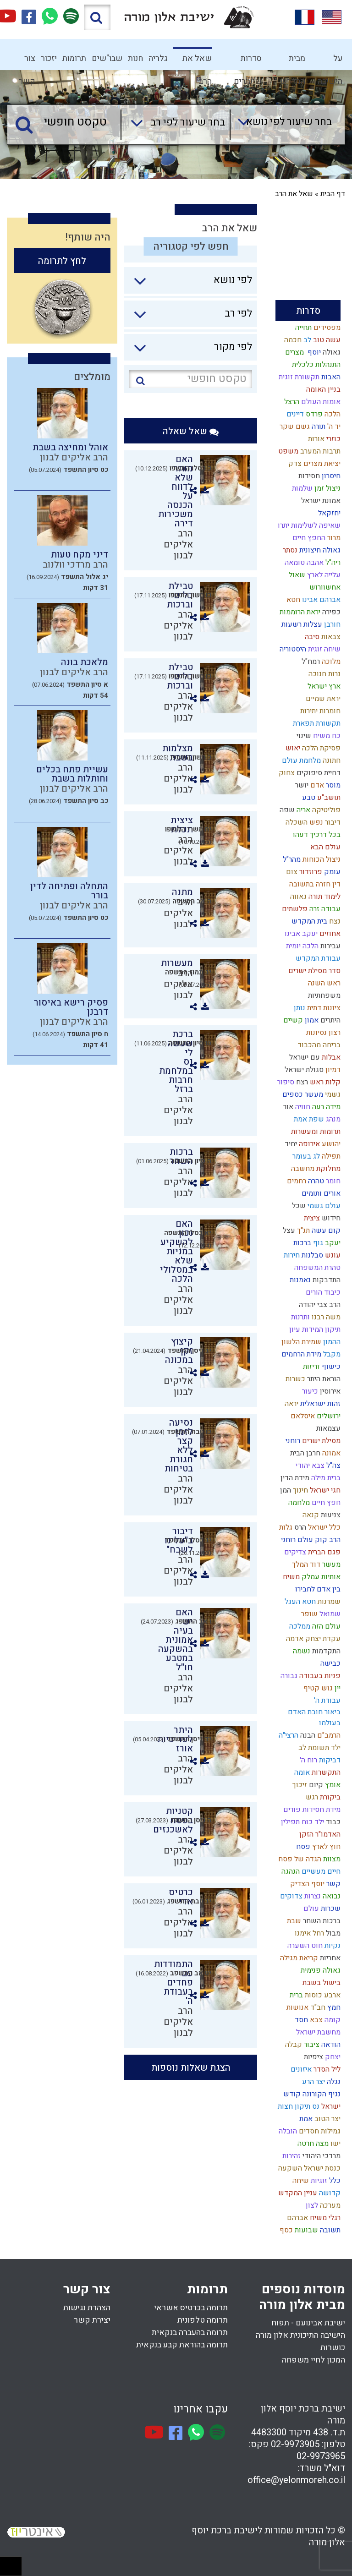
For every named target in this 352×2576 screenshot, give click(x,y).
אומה (301, 1772)
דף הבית (332, 193)
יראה (290, 1403)
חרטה (305, 2143)
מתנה (182, 892)
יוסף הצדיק (306, 1883)
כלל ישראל (323, 1527)
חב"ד (316, 2007)
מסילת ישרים (320, 1440)
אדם (316, 785)
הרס (299, 1527)
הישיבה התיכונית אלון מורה (300, 2335)
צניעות (330, 1515)
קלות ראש (324, 1082)
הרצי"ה (287, 1735)
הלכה (332, 414)
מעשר (330, 1564)
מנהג (332, 1119)
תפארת (302, 723)
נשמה (300, 1651)
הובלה (287, 2131)
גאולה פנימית (320, 1970)
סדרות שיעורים (248, 61)
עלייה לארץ (323, 574)
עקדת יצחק (322, 1638)
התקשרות (325, 1772)
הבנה (306, 1735)
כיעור (309, 1391)
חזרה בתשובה (308, 884)
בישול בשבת (321, 1982)
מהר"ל (291, 859)
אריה (302, 809)
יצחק (332, 2056)
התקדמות (325, 1651)
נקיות (332, 1945)
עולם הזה (325, 1626)
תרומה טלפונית (202, 2320)
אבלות (330, 1057)
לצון (311, 2205)
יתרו (282, 525)
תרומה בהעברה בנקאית (190, 2332)
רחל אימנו (308, 1933)
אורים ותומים (320, 1193)
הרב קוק (327, 1539)
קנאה (310, 1515)
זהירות (290, 2155)
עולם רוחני (296, 1539)
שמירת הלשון (300, 1341)
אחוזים (329, 933)
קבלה (292, 2044)
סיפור (284, 1082)
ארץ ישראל (323, 686)
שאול (296, 574)
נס (314, 2106)
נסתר (289, 550)
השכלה (296, 822)
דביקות (329, 1760)
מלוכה (330, 661)
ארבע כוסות (322, 1995)
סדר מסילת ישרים (313, 970)
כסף (285, 2230)
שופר (308, 1613)
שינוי (303, 735)
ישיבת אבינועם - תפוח (308, 2323)
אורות (315, 438)
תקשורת (327, 723)
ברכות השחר (321, 1920)
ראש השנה (323, 983)
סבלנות (311, 1255)
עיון (293, 1329)
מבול (332, 1933)
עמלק (309, 1576)
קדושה (329, 2193)
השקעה (289, 2168)
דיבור (332, 822)
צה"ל (332, 1465)
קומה (332, 2019)
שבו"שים (107, 58)
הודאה (330, 2044)
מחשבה (301, 1168)
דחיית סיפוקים (318, 772)
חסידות (308, 475)
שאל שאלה (191, 431)
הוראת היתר (323, 1378)
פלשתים (294, 908)
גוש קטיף (317, 1688)
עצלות (312, 624)
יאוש (292, 748)
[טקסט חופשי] (66, 122)
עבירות (330, 946)
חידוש (330, 1218)
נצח (334, 921)
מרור (333, 537)
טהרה (315, 1181)
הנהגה (290, 1871)
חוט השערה (304, 1945)
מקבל (331, 1354)
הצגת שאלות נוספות (191, 2067)
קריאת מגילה (298, 1958)
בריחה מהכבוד (318, 1044)
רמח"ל (310, 661)
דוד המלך (305, 1564)
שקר (286, 426)
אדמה (293, 1638)
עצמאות (327, 1428)
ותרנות (299, 1317)
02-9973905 (295, 2444)
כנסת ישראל (321, 2168)
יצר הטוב (327, 2118)
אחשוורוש (324, 587)
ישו (335, 2143)
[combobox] (281, 124)
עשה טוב (326, 339)
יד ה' (333, 426)
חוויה (301, 1106)
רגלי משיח (324, 2217)
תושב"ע (328, 797)
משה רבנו (325, 1317)
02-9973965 (321, 2456)
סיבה (311, 636)
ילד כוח (312, 1821)
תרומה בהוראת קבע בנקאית (182, 2345)
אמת (305, 2118)
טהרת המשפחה (316, 1267)
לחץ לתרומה (62, 261)
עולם (310, 1908)
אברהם (296, 2217)
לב (306, 339)
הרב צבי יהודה (319, 1304)
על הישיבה (330, 61)
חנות (135, 58)
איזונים (300, 2069)
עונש (332, 1255)
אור (287, 1106)
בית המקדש (308, 921)
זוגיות (318, 2180)
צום (290, 871)
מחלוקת (327, 1168)
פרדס (313, 414)
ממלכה (298, 1626)
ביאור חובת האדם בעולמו (314, 1717)
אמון (311, 1020)
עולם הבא (324, 847)
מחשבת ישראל (317, 2032)
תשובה (329, 2230)
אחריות (329, 1958)
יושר (300, 785)
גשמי (332, 1094)
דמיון (332, 1069)
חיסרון (330, 475)
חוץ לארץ (325, 1846)
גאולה (331, 352)
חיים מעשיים (320, 1871)
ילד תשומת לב (319, 1747)
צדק (294, 463)
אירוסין (329, 1391)
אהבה (314, 562)
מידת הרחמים (300, 1354)
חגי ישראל (324, 1490)
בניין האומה (322, 389)
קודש (291, 2094)
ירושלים (328, 1416)
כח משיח (326, 735)
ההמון (331, 1341)
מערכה (329, 2205)
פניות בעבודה (319, 1675)
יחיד (290, 1143)
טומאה (294, 562)
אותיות (330, 1576)
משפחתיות (323, 995)
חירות (291, 1255)
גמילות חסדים (319, 2131)
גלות (284, 1527)
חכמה (292, 339)
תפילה (330, 1156)
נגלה (333, 2081)
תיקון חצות (293, 2106)
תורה (317, 426)
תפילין (289, 1821)
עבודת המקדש (317, 958)
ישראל (330, 2106)
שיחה (300, 2180)
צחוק (286, 772)
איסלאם (302, 1416)
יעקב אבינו (300, 933)
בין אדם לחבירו (317, 1589)
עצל (288, 1230)
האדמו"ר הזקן (319, 1834)
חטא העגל (299, 1601)
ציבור (310, 2044)
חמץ (333, 2007)
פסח (302, 1846)
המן (284, 1490)
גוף (317, 1242)
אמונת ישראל (320, 500)
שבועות (305, 2230)
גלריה (157, 58)
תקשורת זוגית (298, 377)
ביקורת (329, 1797)
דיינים (294, 414)
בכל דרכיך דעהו (316, 834)
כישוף (330, 1366)
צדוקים (290, 1896)
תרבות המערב (319, 451)
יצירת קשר (92, 2320)
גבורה (288, 1675)
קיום (315, 1784)
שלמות (301, 488)
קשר (332, 1883)
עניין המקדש (296, 2193)
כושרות (332, 2347)
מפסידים (326, 327)
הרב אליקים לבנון (178, 544)
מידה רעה (325, 1106)
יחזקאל (328, 513)
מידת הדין (294, 1477)
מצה (321, 2143)
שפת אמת (308, 1119)
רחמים (295, 1181)
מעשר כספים (301, 1094)
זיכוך (299, 1784)
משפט (287, 451)
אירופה (308, 1143)
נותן (298, 1007)
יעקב (332, 1242)
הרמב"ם (328, 1735)
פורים (291, 1809)
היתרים (330, 1020)
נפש (315, 822)
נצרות (311, 1896)
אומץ (332, 1784)
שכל (298, 1205)
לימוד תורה (324, 896)
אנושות (296, 2007)
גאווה (297, 896)
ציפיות (312, 2056)
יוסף (312, 352)
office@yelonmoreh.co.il (296, 2480)
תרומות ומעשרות (315, 1131)
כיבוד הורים (322, 1292)
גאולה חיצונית (319, 550)
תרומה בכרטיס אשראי (191, 2308)
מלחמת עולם (300, 760)
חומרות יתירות (319, 711)
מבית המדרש (292, 61)
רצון (334, 1032)
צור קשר (27, 61)
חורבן (331, 624)
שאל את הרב (197, 61)
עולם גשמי (323, 1205)
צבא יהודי (309, 1465)
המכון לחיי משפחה (313, 2360)
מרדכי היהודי (321, 2155)
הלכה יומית (301, 946)
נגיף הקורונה (321, 2094)
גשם (302, 426)
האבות (330, 377)
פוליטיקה (325, 809)
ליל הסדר (326, 2069)
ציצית (311, 1218)
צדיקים (294, 1552)
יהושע (330, 1143)
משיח (290, 1576)
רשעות (291, 624)
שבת (293, 1920)
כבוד (332, 1821)
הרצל (290, 401)
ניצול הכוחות (321, 859)
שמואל (329, 1613)
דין (335, 884)
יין (337, 1688)
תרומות (74, 58)
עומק (331, 871)
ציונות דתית (323, 1007)
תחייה (302, 327)
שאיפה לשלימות (315, 525)
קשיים (292, 1020)
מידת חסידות (321, 1809)
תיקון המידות (320, 1329)
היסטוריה (292, 649)
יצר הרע (312, 2081)
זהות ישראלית (319, 1403)
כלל (334, 2180)
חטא (292, 599)
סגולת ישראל (303, 1069)
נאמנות (299, 1279)
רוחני (292, 1440)
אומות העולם (320, 401)
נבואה (331, 1896)
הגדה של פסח (298, 1859)
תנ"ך (302, 1230)
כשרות (294, 1378)
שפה (286, 809)
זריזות (310, 1366)
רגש (311, 1797)
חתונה (331, 760)
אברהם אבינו (320, 599)
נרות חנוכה (324, 673)
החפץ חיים (308, 537)
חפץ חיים (325, 1502)
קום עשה (325, 1230)
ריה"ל (332, 562)
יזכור (49, 58)
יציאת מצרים (321, 463)
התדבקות (326, 1279)
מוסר (332, 785)
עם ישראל (303, 1057)
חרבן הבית (304, 1453)
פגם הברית (323, 1552)
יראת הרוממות (299, 612)
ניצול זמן (327, 488)
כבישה (329, 1663)
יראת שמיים (322, 698)
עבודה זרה (324, 908)
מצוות (331, 1859)
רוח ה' (307, 1760)
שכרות (330, 1908)
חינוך (299, 1490)
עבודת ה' (326, 1700)
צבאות (330, 636)
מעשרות (177, 963)
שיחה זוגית (323, 649)
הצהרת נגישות (86, 2308)
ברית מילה (325, 1477)
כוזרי (332, 438)
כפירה (330, 612)
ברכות (301, 1242)
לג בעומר (305, 1156)
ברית (295, 1995)
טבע (307, 797)
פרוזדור (309, 871)
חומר (332, 1181)
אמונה (330, 1453)
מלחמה (298, 1502)
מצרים (293, 352)
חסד (300, 2019)
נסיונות (315, 1032)
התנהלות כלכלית (315, 364)
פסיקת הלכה (320, 748)
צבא (315, 2019)
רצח (301, 1082)
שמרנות (328, 1601)
